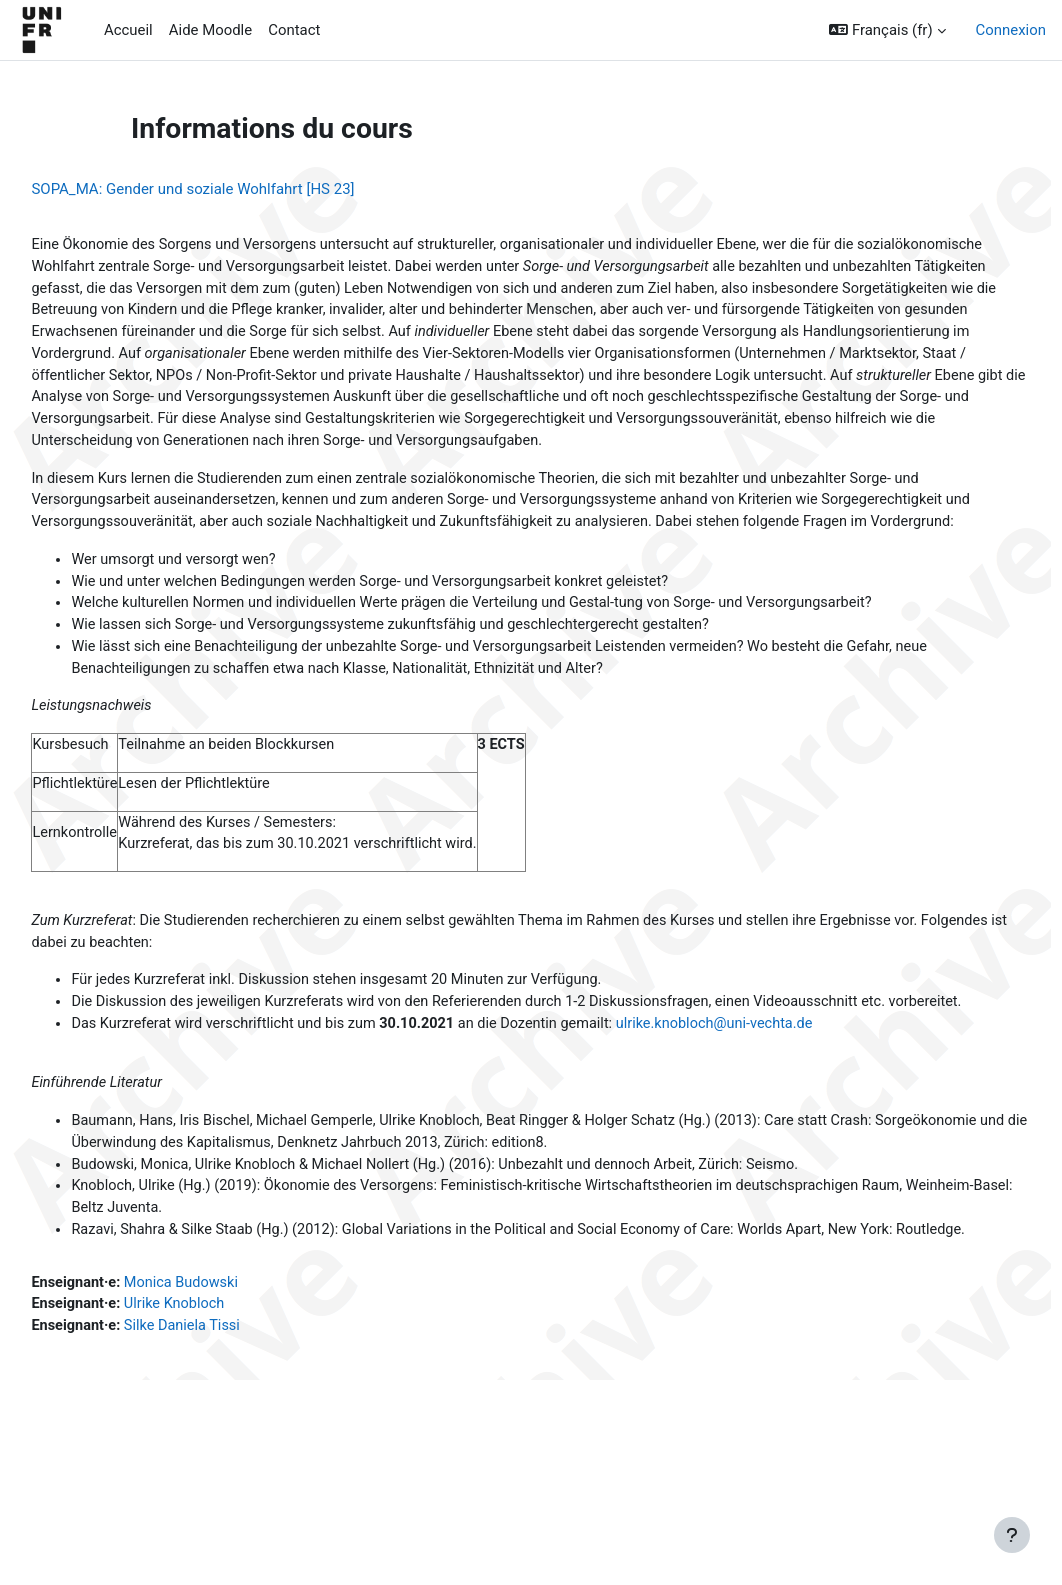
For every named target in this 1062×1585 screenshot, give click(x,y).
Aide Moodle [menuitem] (210, 30)
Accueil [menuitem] (128, 30)
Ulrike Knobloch (223, 1420)
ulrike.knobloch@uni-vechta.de (778, 1110)
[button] (887, 30)
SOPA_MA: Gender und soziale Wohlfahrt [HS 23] (237, 189)
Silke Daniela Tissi (231, 1442)
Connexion (1011, 30)
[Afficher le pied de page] (1012, 1535)
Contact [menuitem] (294, 30)
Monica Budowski (230, 1397)
